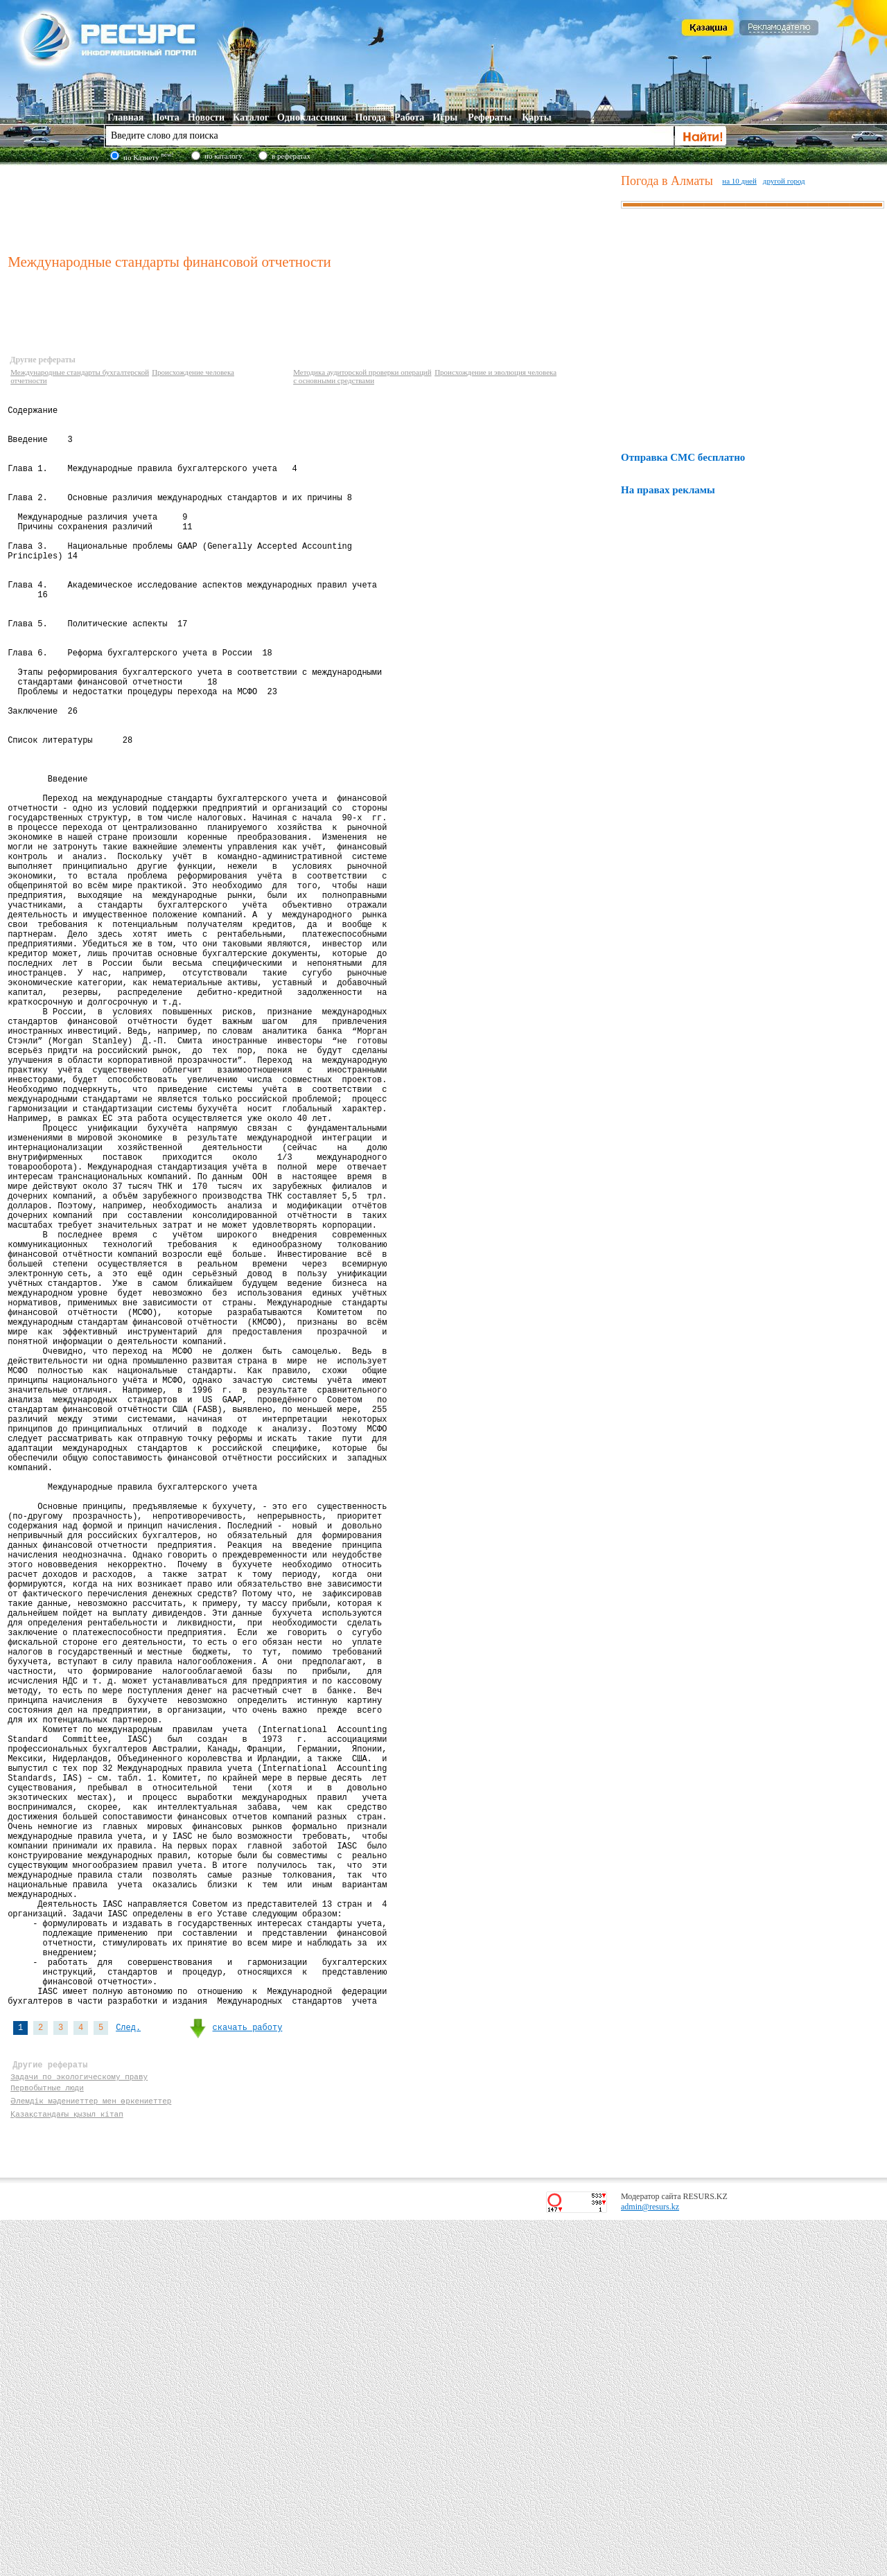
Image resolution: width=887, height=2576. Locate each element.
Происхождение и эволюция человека (495, 372)
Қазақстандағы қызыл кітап (67, 2467)
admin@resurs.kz (650, 2563)
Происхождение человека (193, 372)
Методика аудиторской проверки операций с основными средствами (362, 376)
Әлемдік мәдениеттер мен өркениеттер (90, 2454)
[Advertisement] (311, 207)
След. (128, 2371)
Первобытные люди (47, 2441)
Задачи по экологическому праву (79, 2428)
